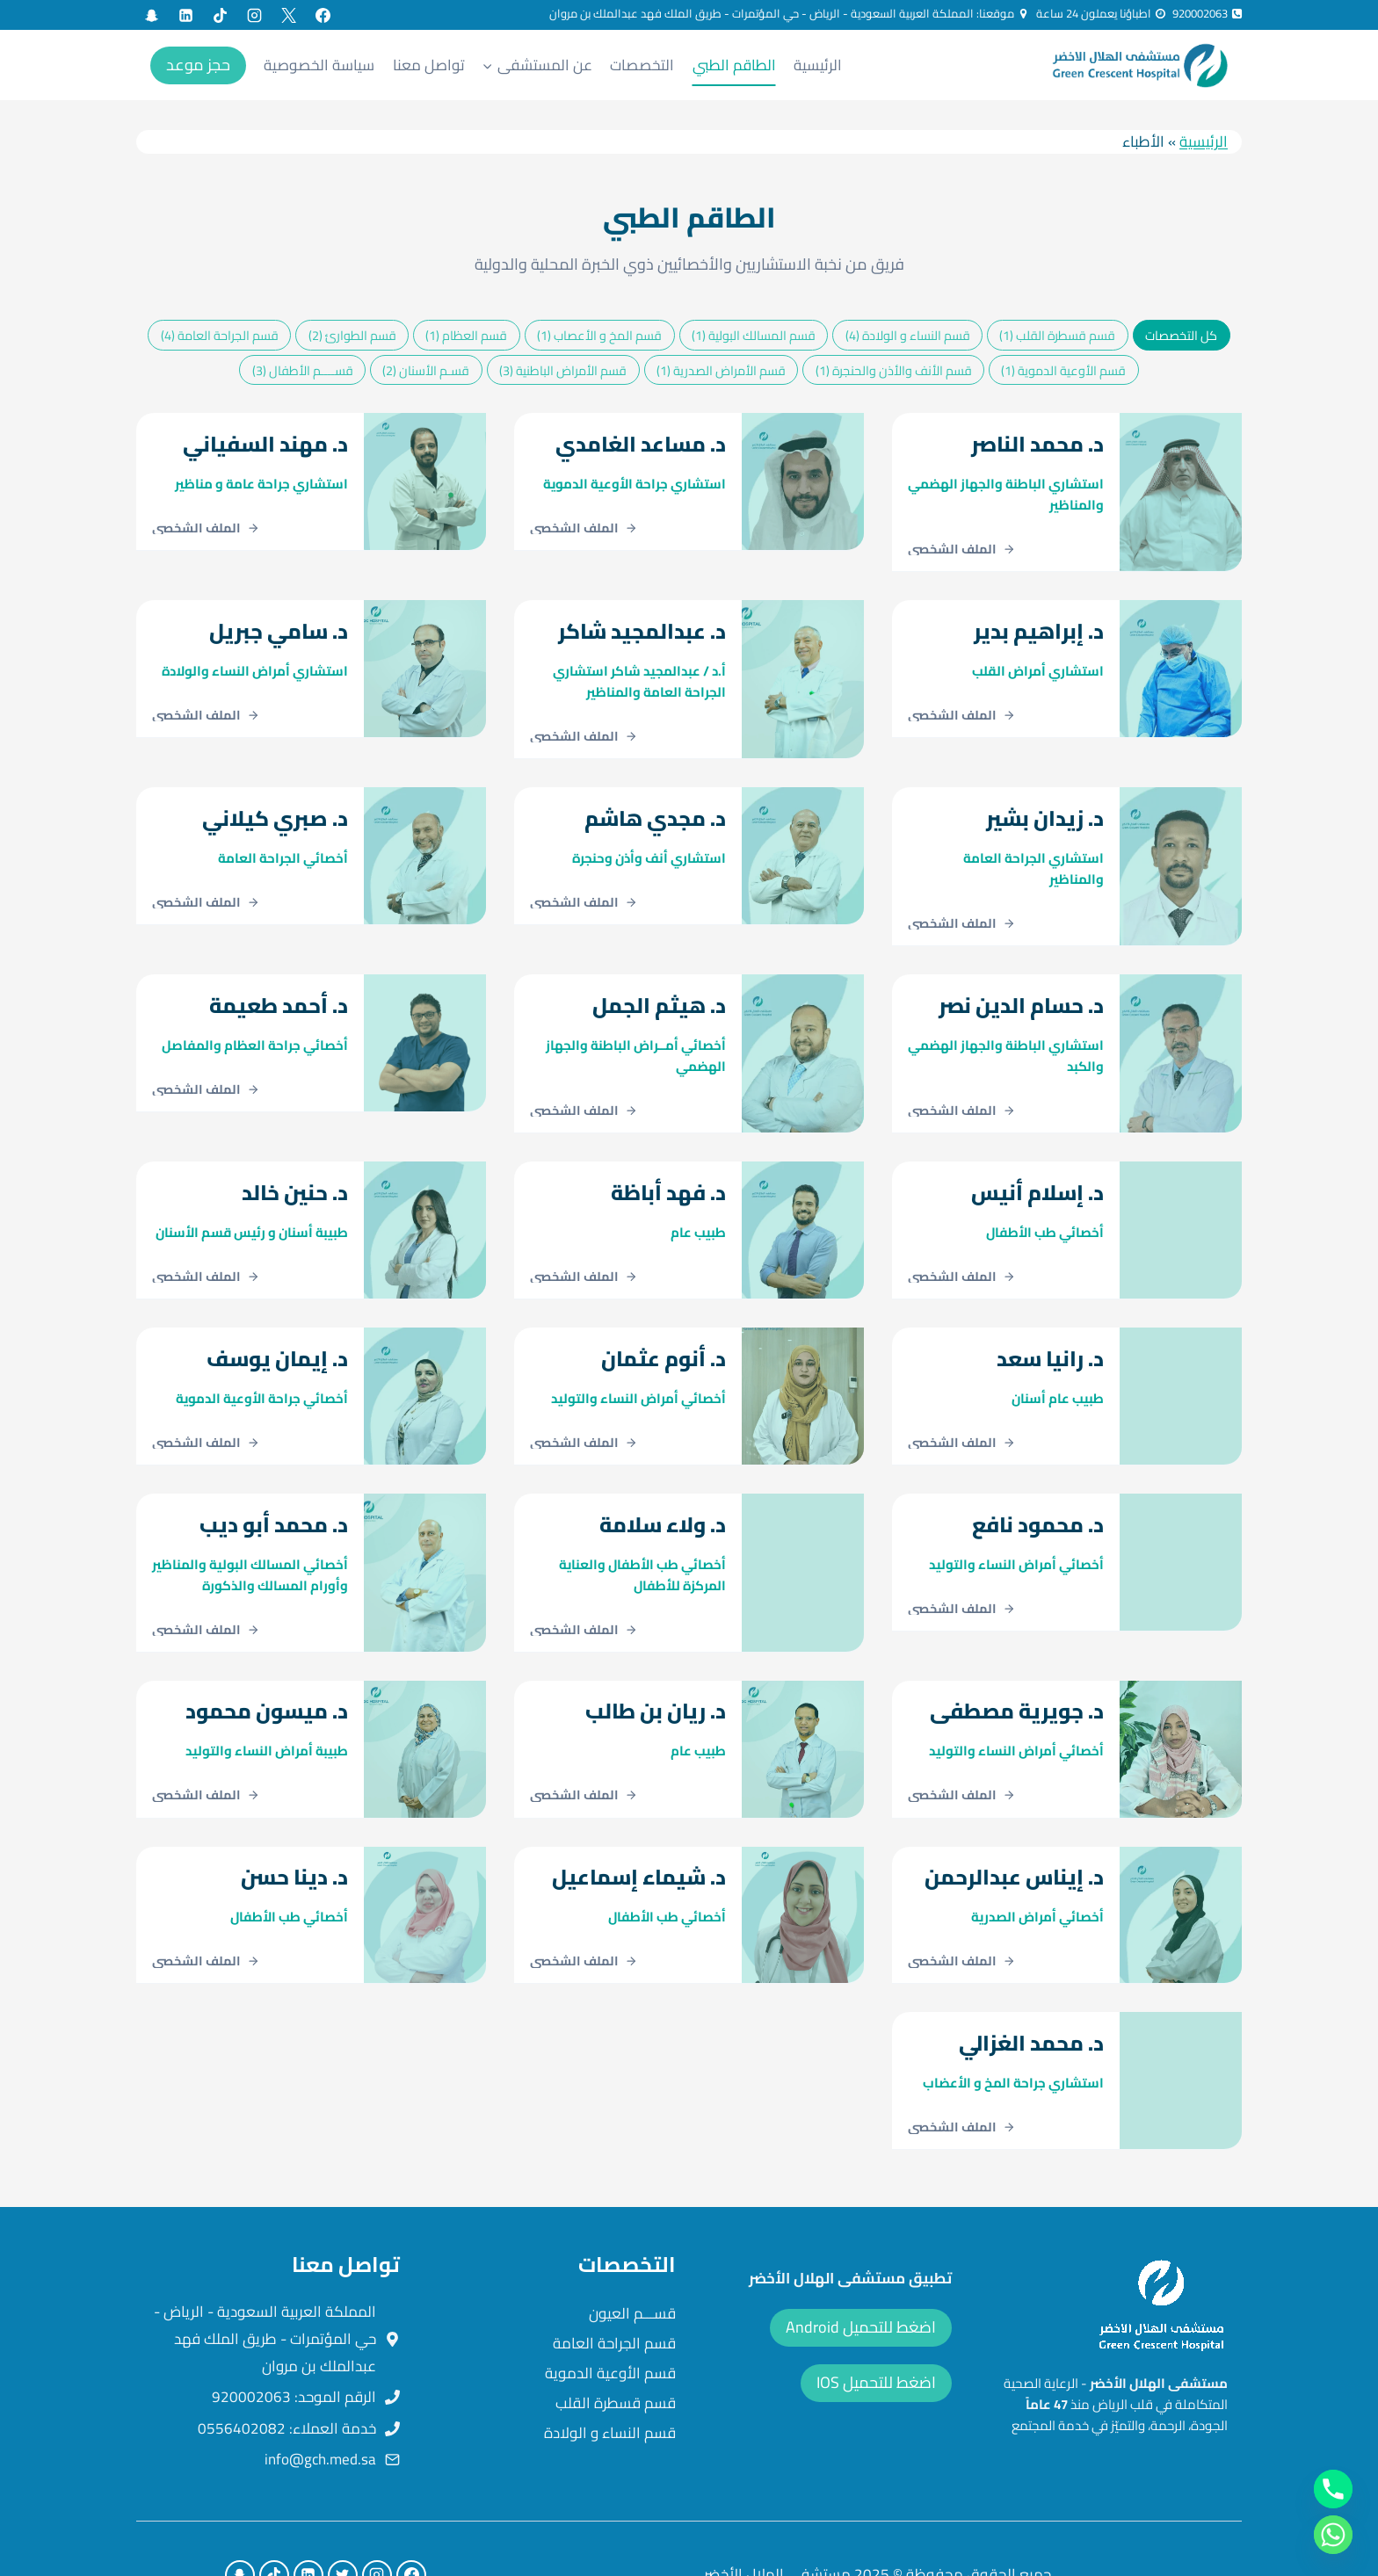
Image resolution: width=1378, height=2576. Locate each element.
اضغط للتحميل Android (861, 2275)
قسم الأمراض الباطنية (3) (563, 370)
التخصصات (642, 65)
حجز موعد (198, 64)
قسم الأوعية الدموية (610, 2321)
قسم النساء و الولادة (610, 2381)
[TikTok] (220, 15)
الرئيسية (818, 65)
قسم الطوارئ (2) (352, 335)
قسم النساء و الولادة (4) (907, 335)
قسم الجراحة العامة (614, 2291)
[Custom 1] (151, 15)
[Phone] (1333, 2489)
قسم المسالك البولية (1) (754, 335)
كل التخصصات (1181, 335)
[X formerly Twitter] (288, 15)
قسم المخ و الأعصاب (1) (599, 335)
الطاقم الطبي (734, 65)
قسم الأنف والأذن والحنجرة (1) (894, 370)
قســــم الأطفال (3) (302, 370)
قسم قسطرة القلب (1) (1057, 335)
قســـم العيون (632, 2261)
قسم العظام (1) (466, 335)
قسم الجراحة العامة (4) (220, 335)
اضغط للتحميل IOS (876, 2330)
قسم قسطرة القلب (615, 2351)
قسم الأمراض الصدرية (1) (721, 370)
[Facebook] (322, 15)
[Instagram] (254, 15)
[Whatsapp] (1333, 2534)
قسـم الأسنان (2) (425, 370)
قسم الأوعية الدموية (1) (1063, 370)
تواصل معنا (429, 65)
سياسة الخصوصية (319, 65)
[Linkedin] (185, 15)
